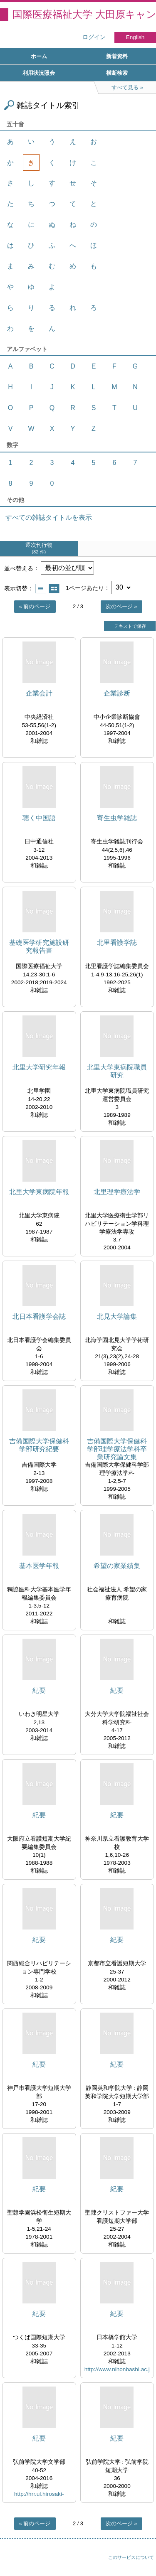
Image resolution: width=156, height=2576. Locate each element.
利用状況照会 (38, 73)
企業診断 (117, 693)
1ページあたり (85, 587)
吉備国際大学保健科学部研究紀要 (39, 1445)
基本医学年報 (39, 1565)
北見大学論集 (117, 1316)
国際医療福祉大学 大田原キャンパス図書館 (84, 14)
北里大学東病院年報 (39, 1191)
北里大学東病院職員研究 (117, 1071)
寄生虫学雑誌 (117, 817)
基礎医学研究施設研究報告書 (39, 946)
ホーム (39, 56)
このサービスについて (131, 2557)
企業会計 (39, 693)
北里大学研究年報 (39, 1067)
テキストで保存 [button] (130, 626)
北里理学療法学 (117, 1191)
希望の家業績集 (117, 1565)
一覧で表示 (40, 588)
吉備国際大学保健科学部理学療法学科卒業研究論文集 (117, 1449)
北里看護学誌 (117, 942)
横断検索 (117, 73)
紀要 (39, 1690)
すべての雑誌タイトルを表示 (48, 517)
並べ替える (18, 568)
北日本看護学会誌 (39, 1316)
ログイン (94, 37)
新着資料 (117, 56)
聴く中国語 (39, 817)
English (135, 37)
